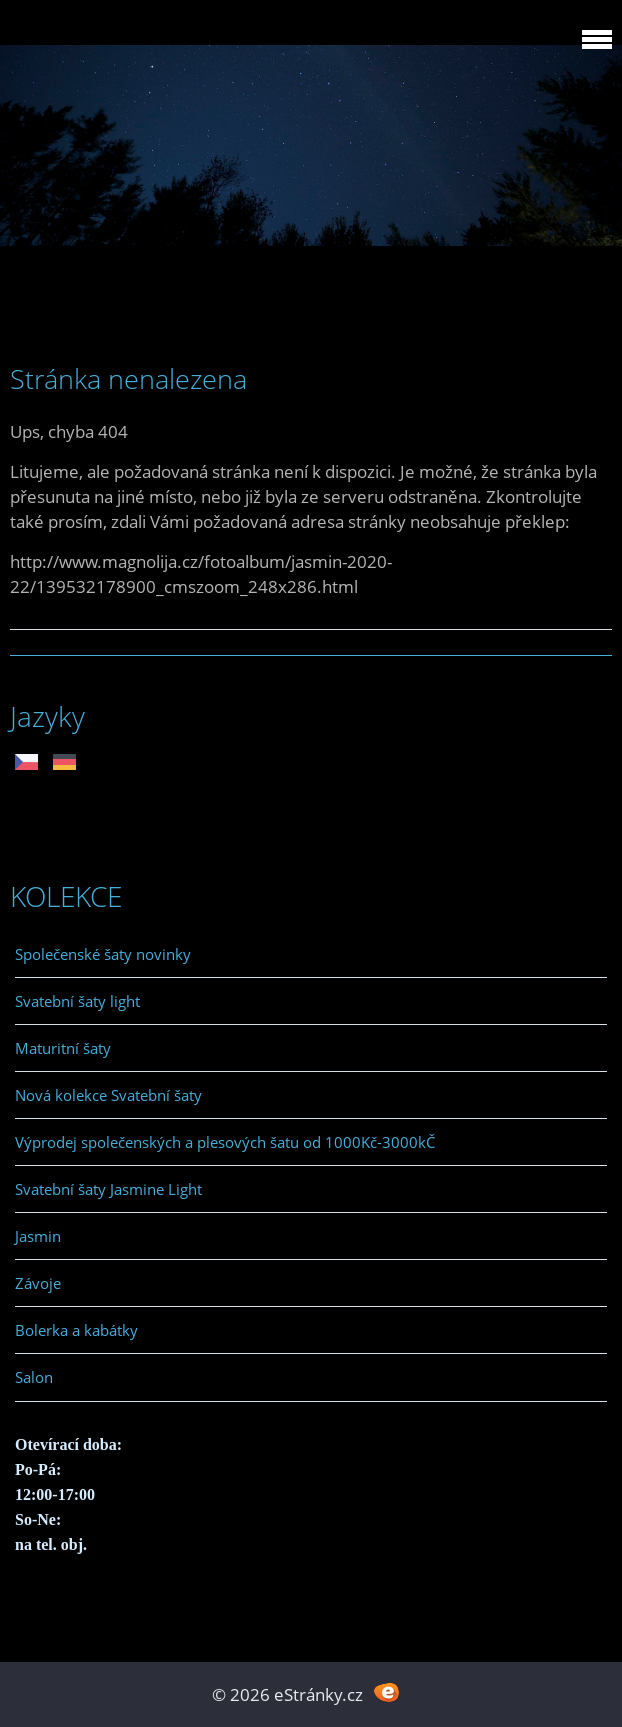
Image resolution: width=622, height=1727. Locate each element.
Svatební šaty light (77, 1001)
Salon (34, 1377)
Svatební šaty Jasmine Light (108, 1189)
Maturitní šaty (63, 1048)
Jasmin (38, 1236)
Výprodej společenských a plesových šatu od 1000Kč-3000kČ (225, 1142)
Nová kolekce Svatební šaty (108, 1095)
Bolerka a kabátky (76, 1330)
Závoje (38, 1283)
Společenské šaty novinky (103, 954)
